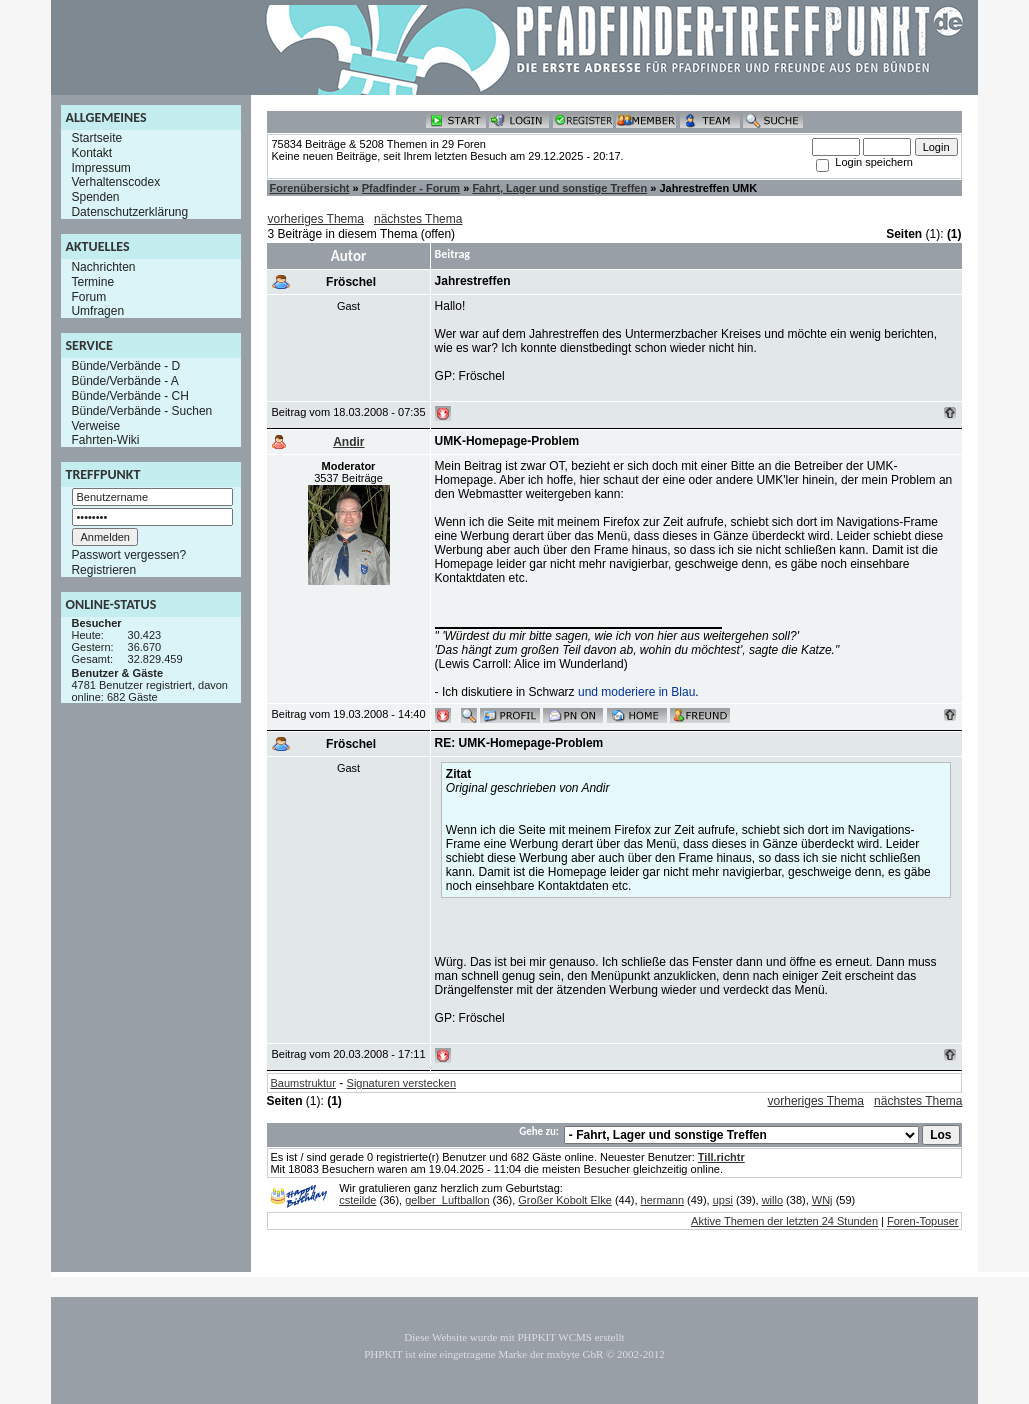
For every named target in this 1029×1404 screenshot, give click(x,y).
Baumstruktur (302, 1083)
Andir (348, 442)
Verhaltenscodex (115, 182)
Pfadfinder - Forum (411, 188)
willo (772, 1200)
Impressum (100, 167)
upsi (723, 1200)
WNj (822, 1200)
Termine (92, 282)
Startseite (96, 138)
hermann (662, 1200)
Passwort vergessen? (128, 555)
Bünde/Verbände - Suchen (141, 411)
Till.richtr (721, 1157)
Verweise (95, 425)
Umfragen (97, 311)
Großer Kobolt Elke (565, 1200)
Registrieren (103, 570)
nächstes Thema (418, 219)
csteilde (357, 1200)
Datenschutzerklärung (129, 212)
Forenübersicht (309, 188)
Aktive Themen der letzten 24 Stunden (784, 1221)
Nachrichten (103, 267)
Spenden (95, 197)
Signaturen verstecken (401, 1083)
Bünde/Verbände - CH (129, 396)
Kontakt (91, 153)
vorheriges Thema (315, 219)
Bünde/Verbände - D (125, 366)
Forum (88, 296)
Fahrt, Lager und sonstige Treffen (559, 188)
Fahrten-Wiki (105, 440)
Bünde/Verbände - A (124, 381)
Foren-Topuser (923, 1221)
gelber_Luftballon (447, 1200)
